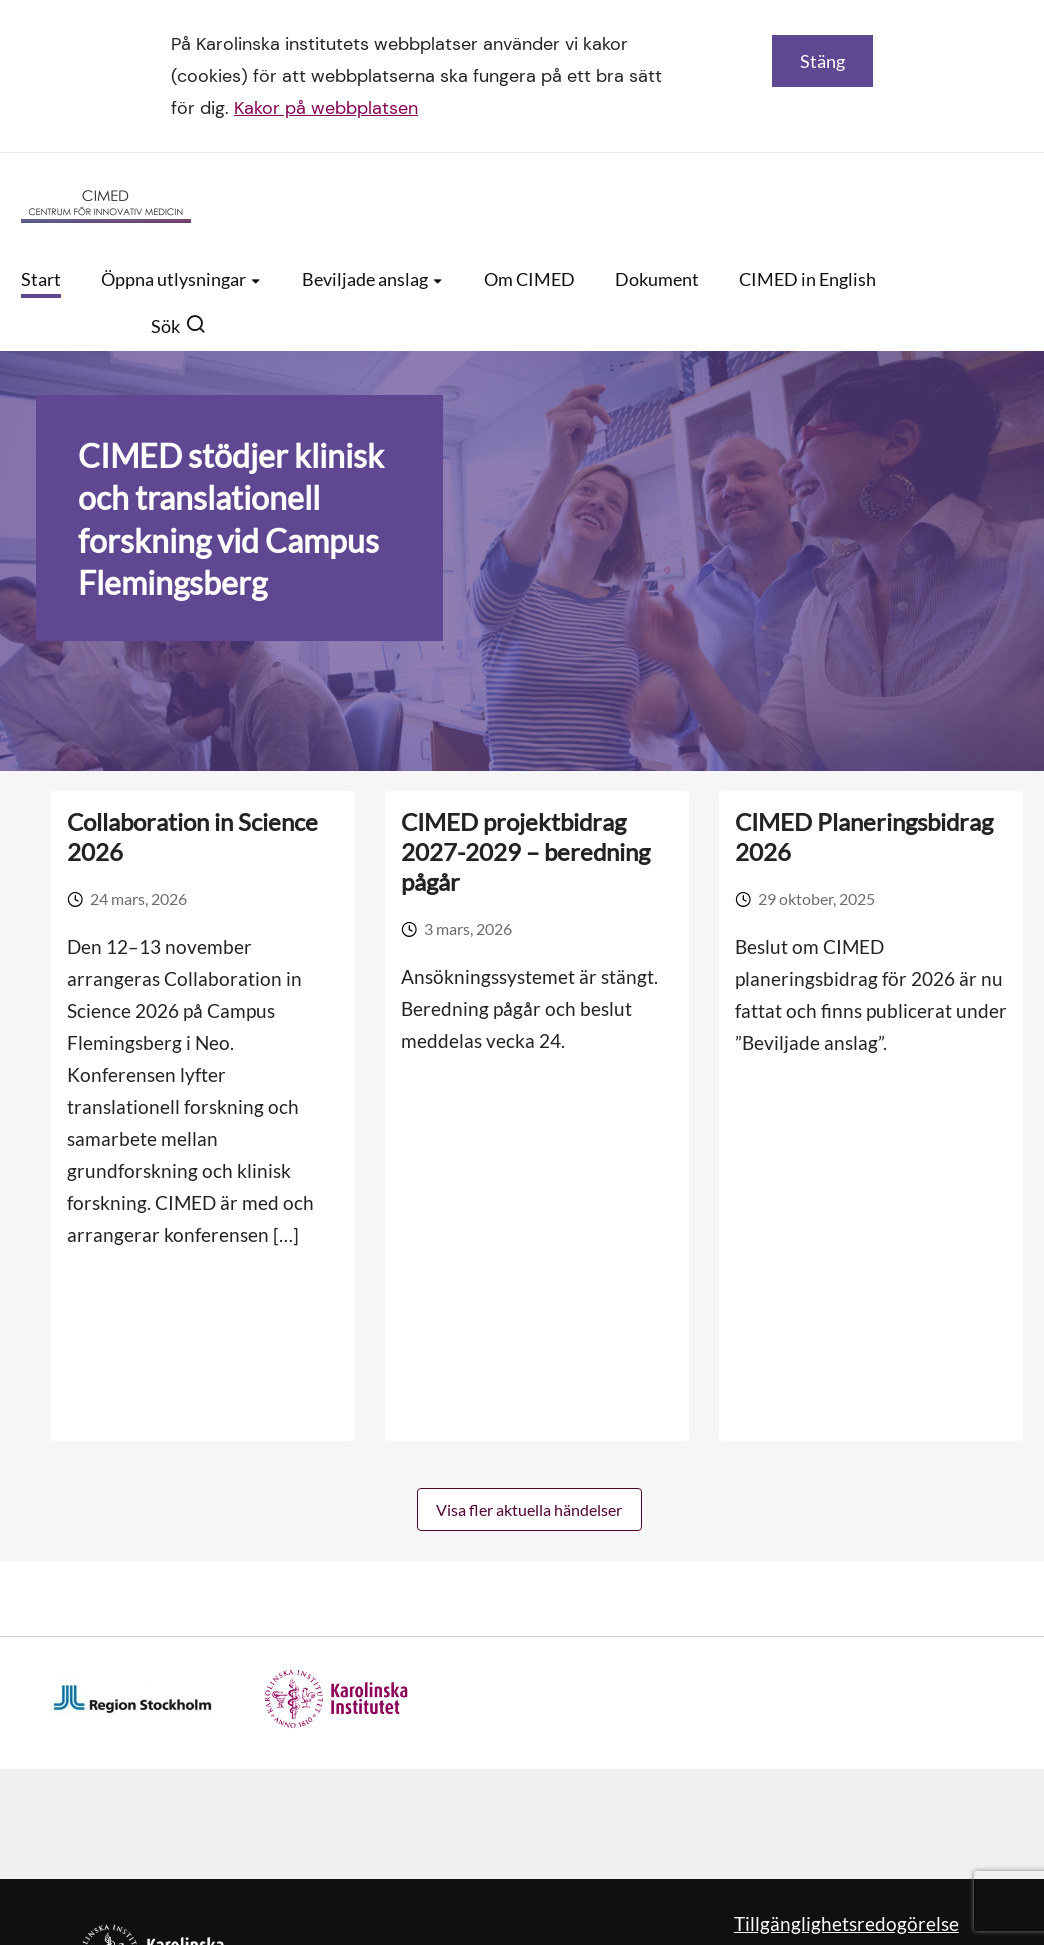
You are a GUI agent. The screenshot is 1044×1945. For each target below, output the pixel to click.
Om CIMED (529, 279)
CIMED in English (807, 279)
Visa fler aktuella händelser (529, 1509)
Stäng (822, 61)
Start (41, 279)
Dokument (657, 279)
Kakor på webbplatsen (326, 108)
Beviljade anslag (373, 279)
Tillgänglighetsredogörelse (846, 1923)
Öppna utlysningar (181, 279)
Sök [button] (178, 326)
